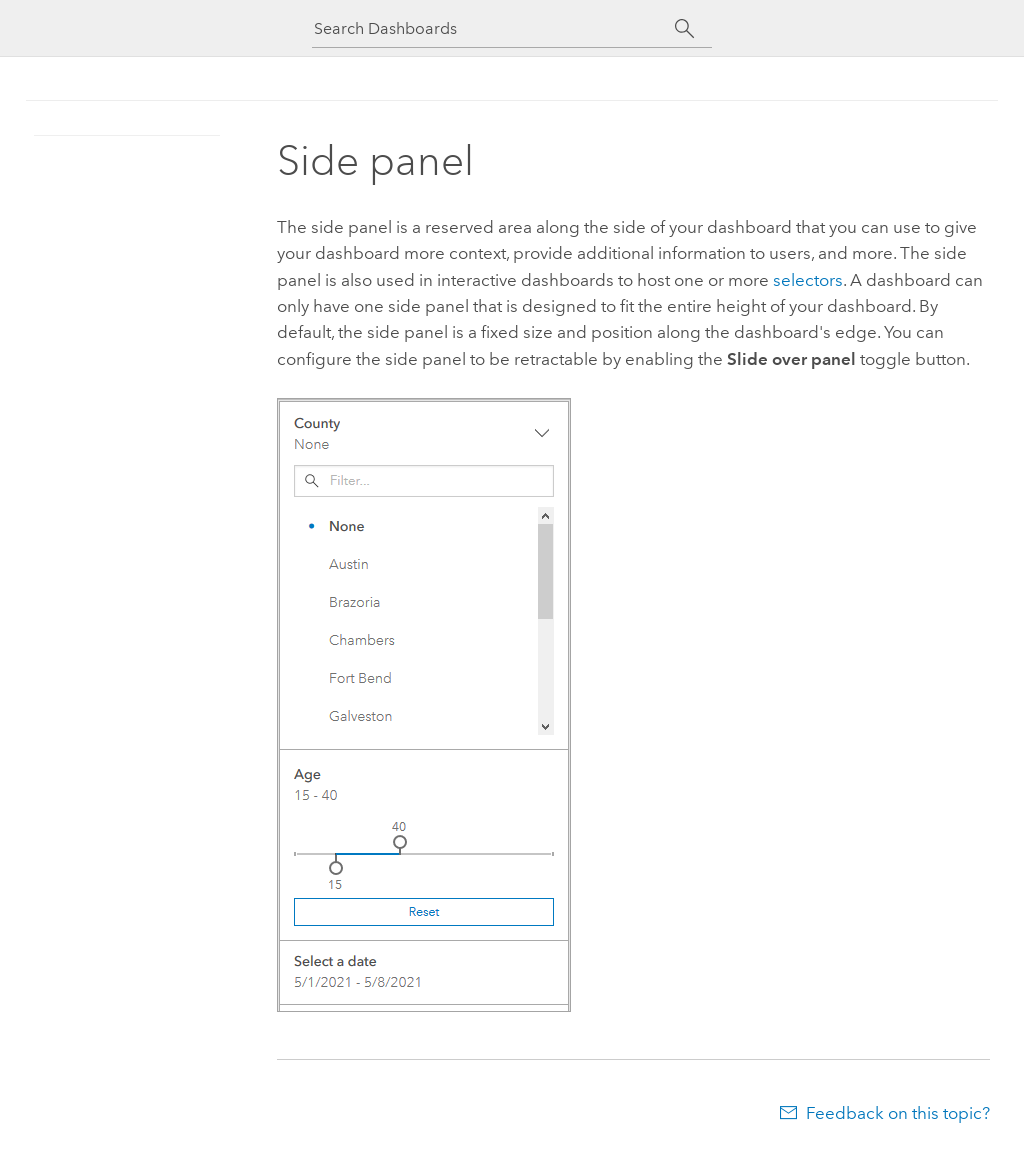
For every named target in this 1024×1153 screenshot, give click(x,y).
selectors (808, 280)
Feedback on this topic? (898, 1113)
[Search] (684, 29)
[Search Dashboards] (494, 28)
